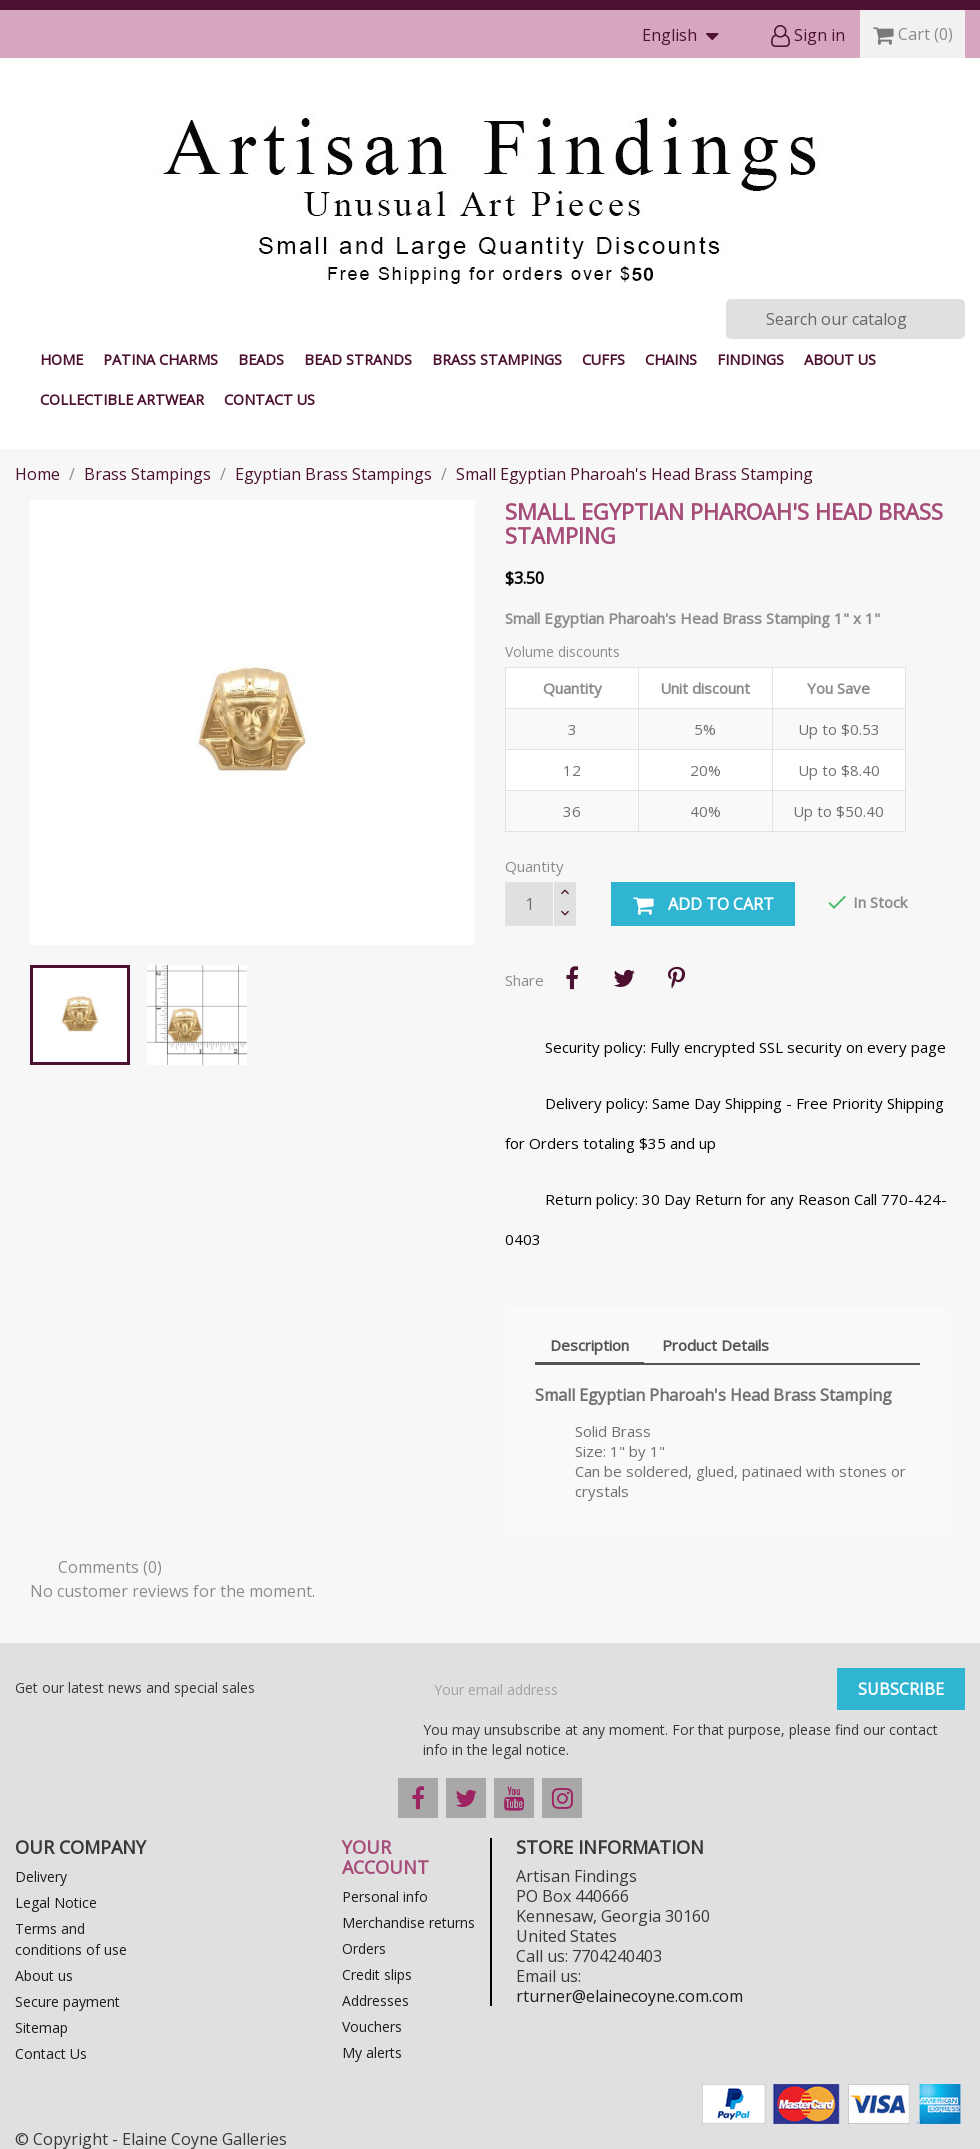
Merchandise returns (408, 1922)
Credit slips (377, 1974)
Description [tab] (589, 1345)
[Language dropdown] (685, 36)
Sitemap (41, 2027)
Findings (750, 359)
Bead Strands (358, 359)
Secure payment (67, 2001)
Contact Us (269, 399)
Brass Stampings (497, 359)
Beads (261, 359)
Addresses (375, 2000)
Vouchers (372, 2026)
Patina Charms (160, 359)
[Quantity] (529, 904)
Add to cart (703, 905)
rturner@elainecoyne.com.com (629, 1996)
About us (840, 359)
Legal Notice (56, 1902)
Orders (364, 1948)
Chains (671, 359)
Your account (385, 1857)
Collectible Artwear (122, 399)
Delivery (41, 1876)
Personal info (385, 1896)
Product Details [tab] (715, 1345)
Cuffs (603, 359)
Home (61, 359)
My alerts (372, 2052)
